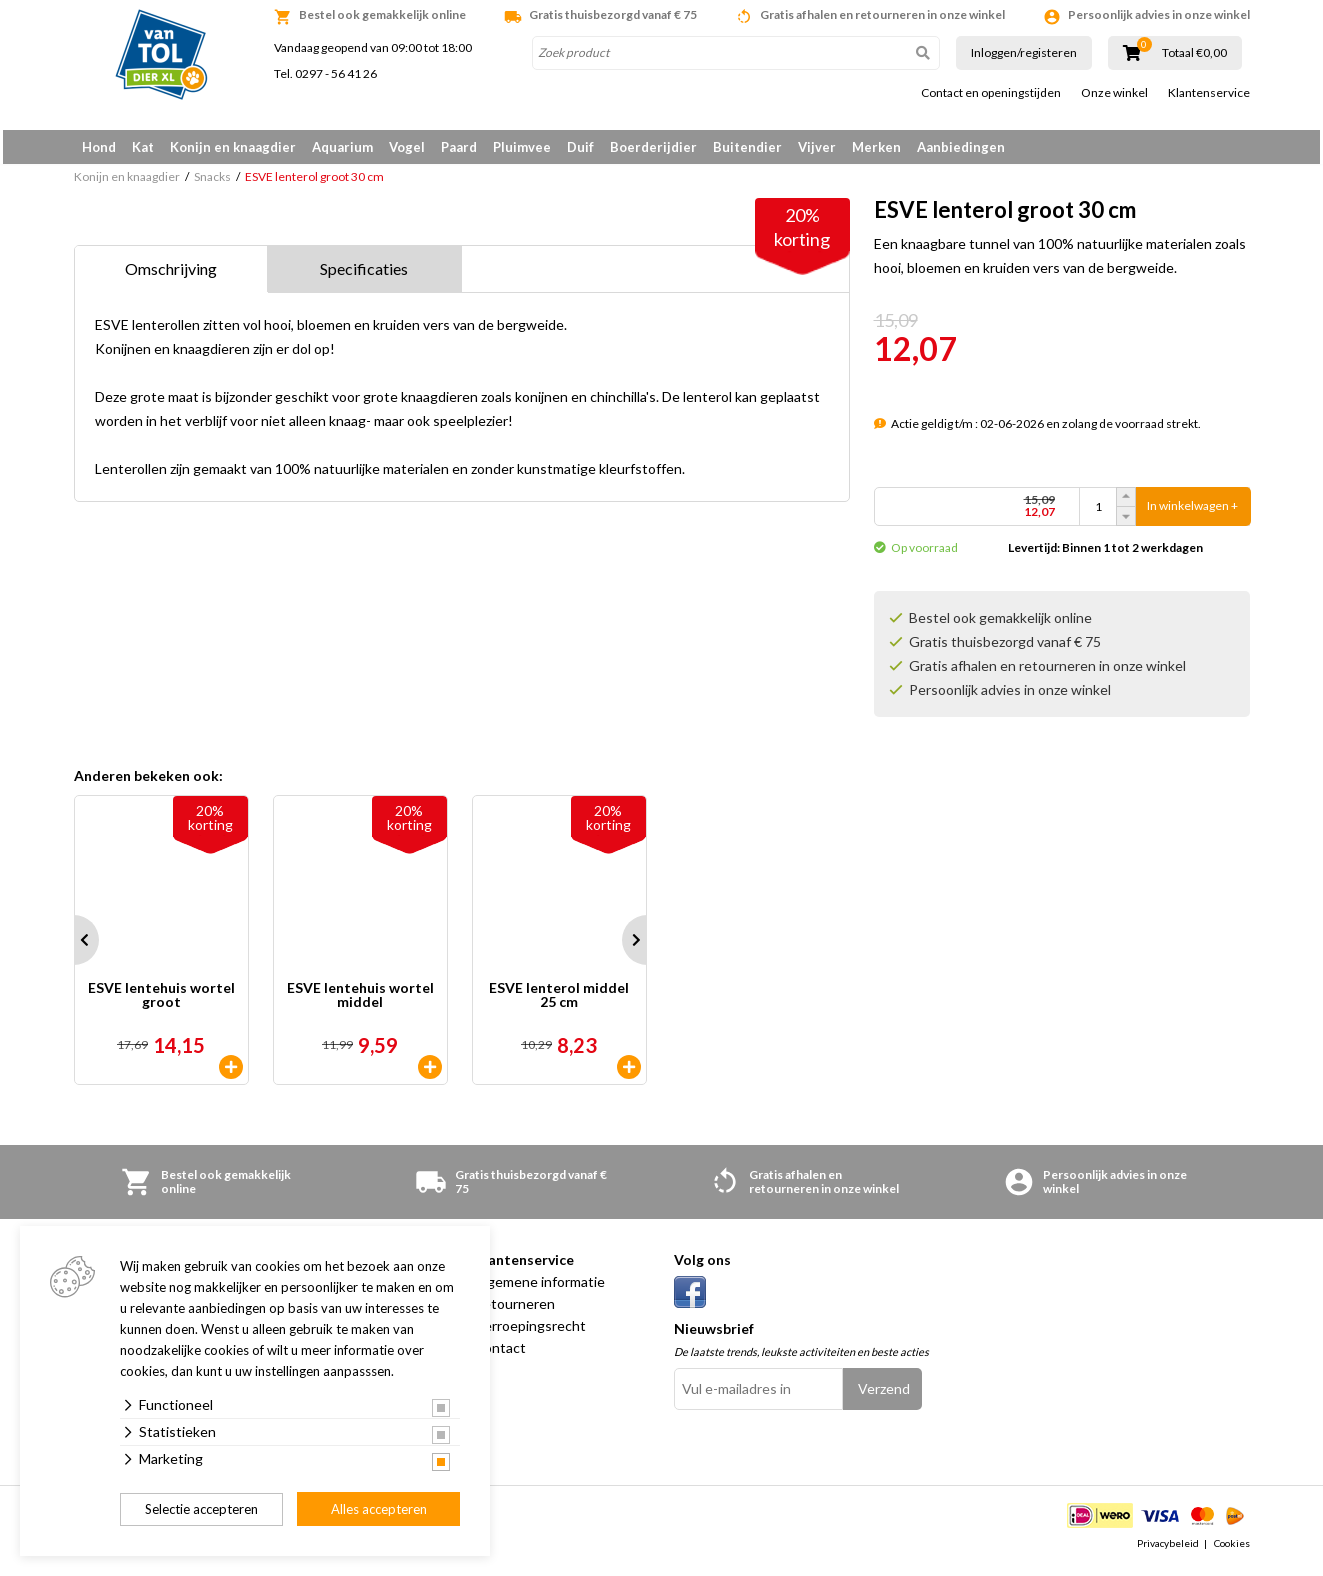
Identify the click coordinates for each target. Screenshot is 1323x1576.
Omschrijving (171, 275)
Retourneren (514, 1310)
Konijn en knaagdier (233, 147)
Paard (459, 147)
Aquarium (342, 147)
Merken (876, 147)
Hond (99, 147)
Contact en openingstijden (991, 93)
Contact (500, 1354)
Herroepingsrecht (530, 1332)
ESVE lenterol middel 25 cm (559, 1002)
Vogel (407, 147)
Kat (143, 147)
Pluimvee (522, 147)
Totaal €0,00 (1194, 53)
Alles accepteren (379, 1509)
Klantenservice (1209, 93)
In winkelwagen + (1192, 513)
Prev (74, 947)
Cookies (1232, 1550)
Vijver (817, 147)
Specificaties (364, 275)
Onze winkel (1114, 93)
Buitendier (747, 147)
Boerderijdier (653, 147)
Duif (580, 147)
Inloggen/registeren (1024, 52)
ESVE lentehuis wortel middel (360, 1002)
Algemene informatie (539, 1288)
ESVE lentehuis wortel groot (161, 1002)
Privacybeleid (1168, 1550)
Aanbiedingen (961, 147)
